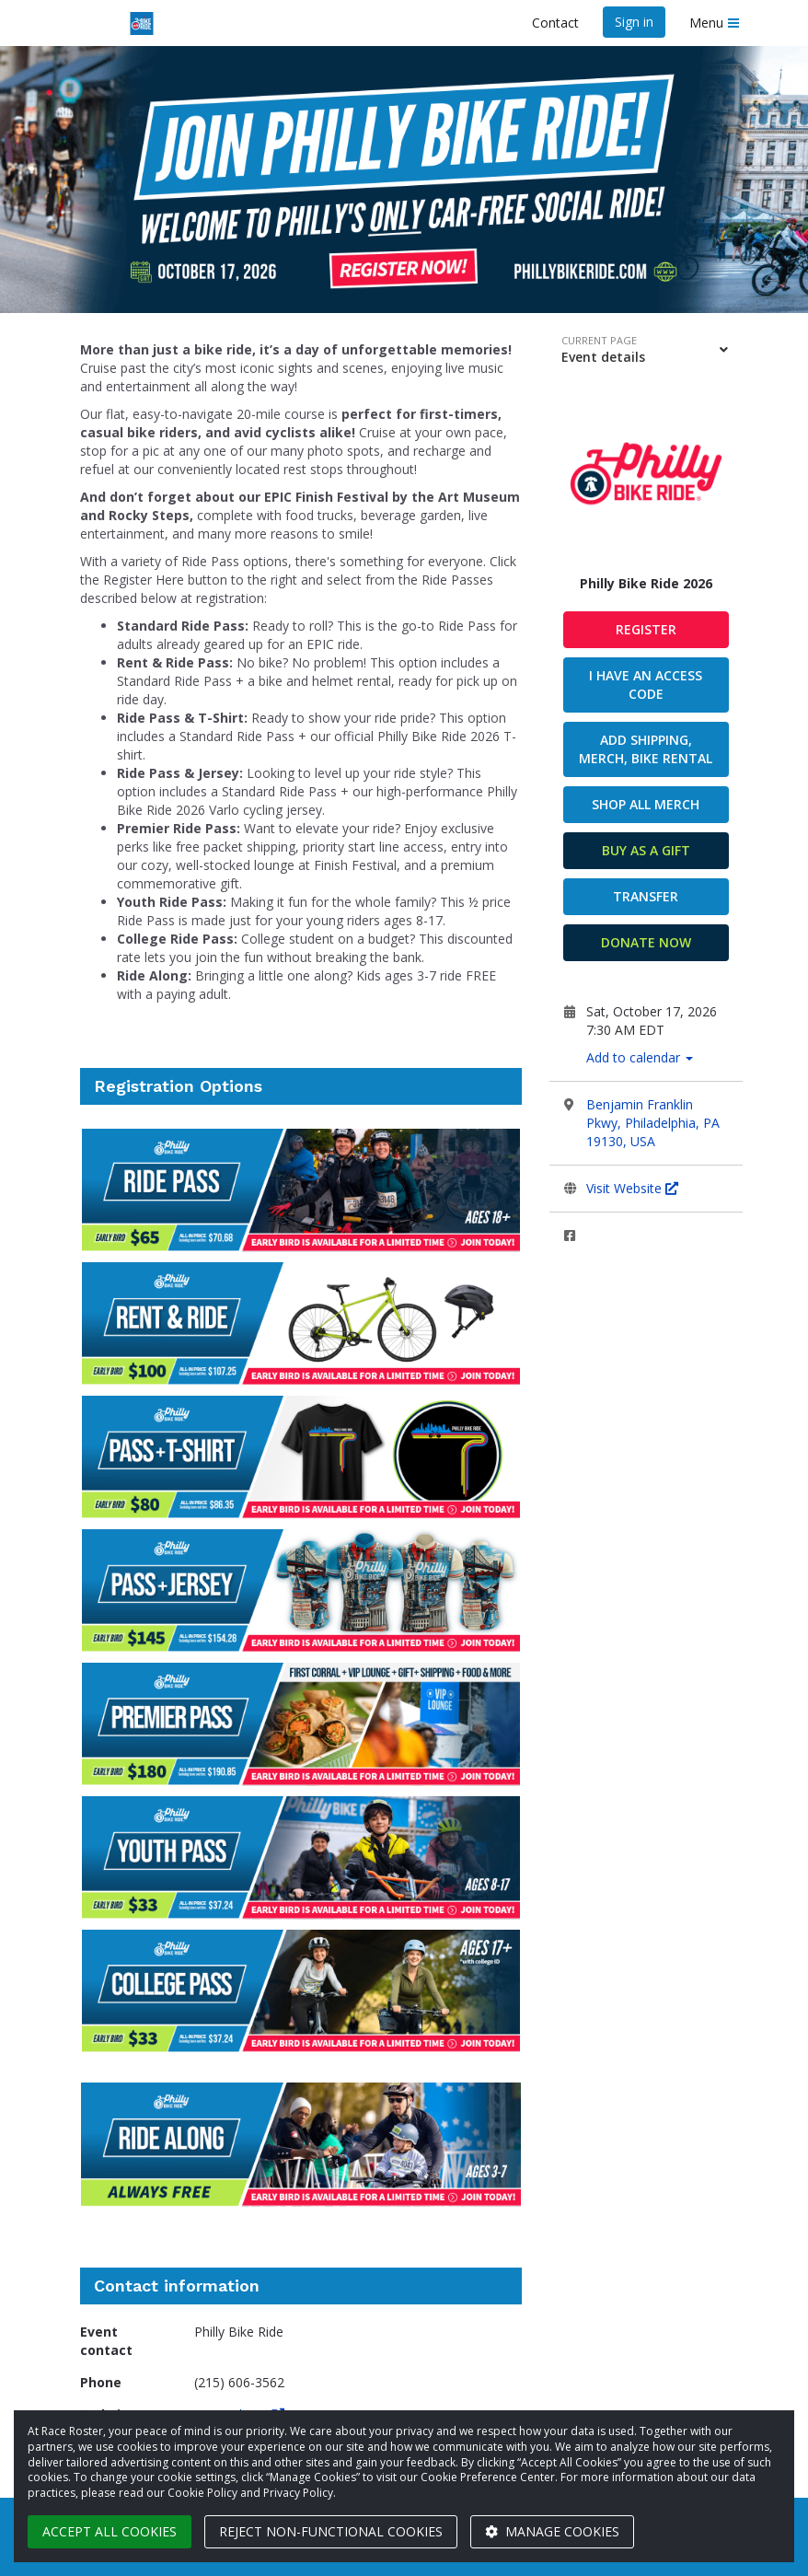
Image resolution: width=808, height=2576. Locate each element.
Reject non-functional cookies (331, 2531)
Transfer (645, 896)
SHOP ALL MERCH (645, 804)
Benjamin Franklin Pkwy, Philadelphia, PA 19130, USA (653, 1123)
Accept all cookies (109, 2531)
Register (646, 629)
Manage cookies (552, 2531)
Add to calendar (639, 1057)
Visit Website (632, 1188)
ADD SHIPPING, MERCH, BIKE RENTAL (645, 749)
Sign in (634, 21)
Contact (555, 22)
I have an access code (645, 684)
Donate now (646, 942)
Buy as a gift (646, 850)
